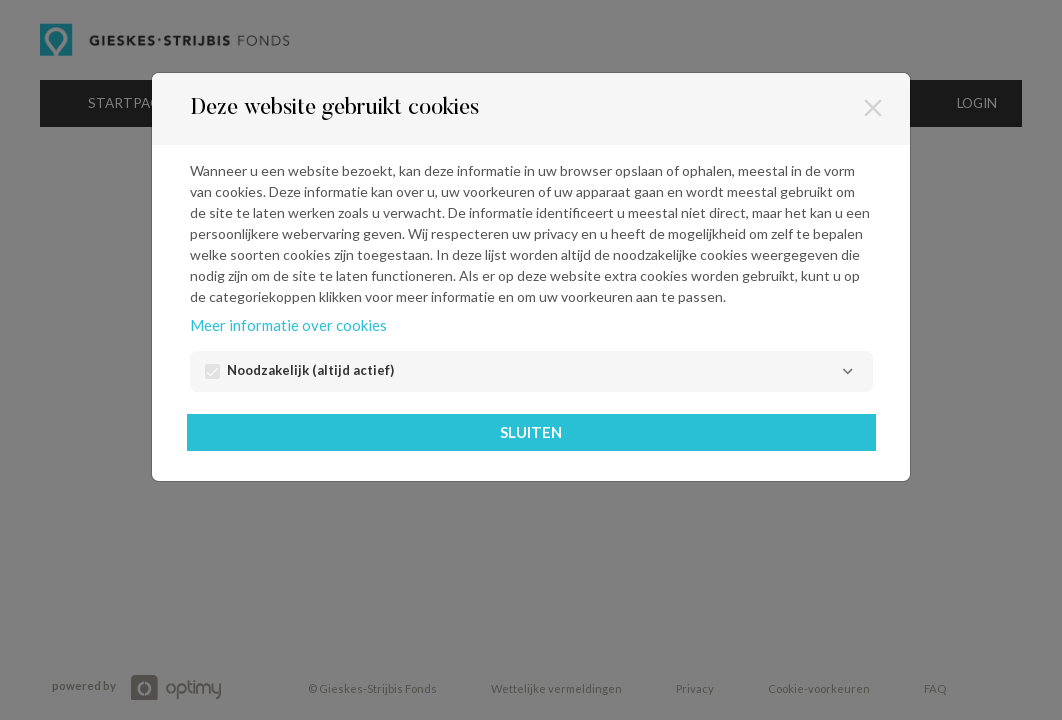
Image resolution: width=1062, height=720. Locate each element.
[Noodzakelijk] (848, 371)
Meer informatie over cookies (288, 325)
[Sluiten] (872, 107)
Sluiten (531, 432)
